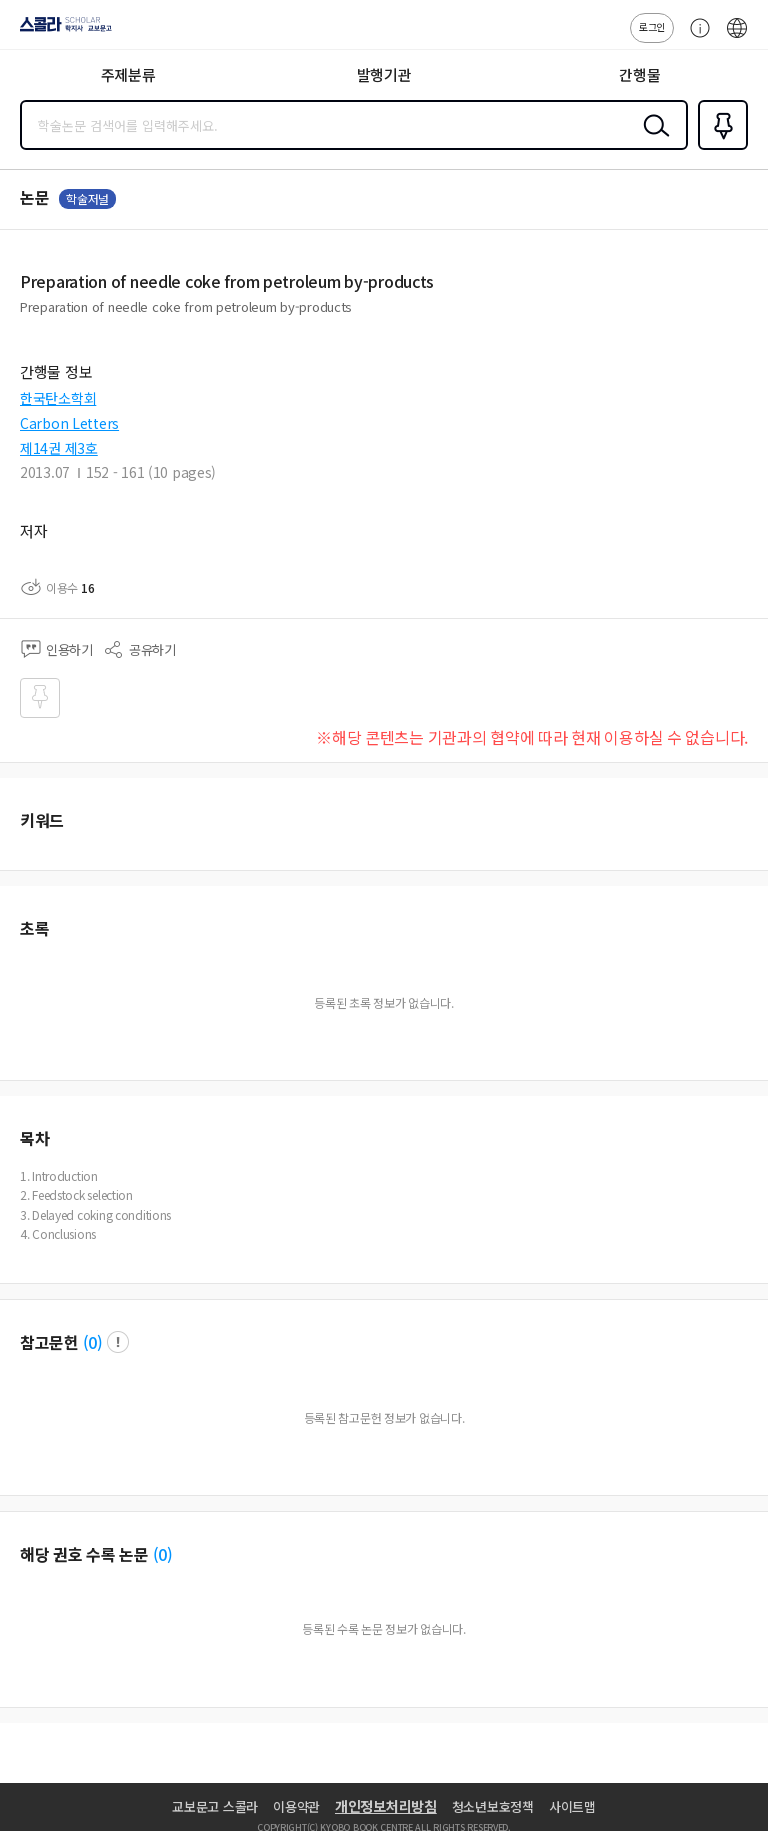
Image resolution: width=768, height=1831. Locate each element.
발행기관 (384, 74)
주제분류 (128, 74)
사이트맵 (572, 1806)
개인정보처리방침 (386, 1806)
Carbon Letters (69, 423)
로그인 (652, 26)
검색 (652, 141)
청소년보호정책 (493, 1806)
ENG (737, 38)
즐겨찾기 (719, 148)
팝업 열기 (118, 1342)
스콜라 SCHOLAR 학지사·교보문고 (60, 31)
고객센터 (695, 38)
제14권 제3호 (59, 448)
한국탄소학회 (58, 398)
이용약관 (296, 1806)
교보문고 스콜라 (215, 1806)
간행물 (639, 74)
